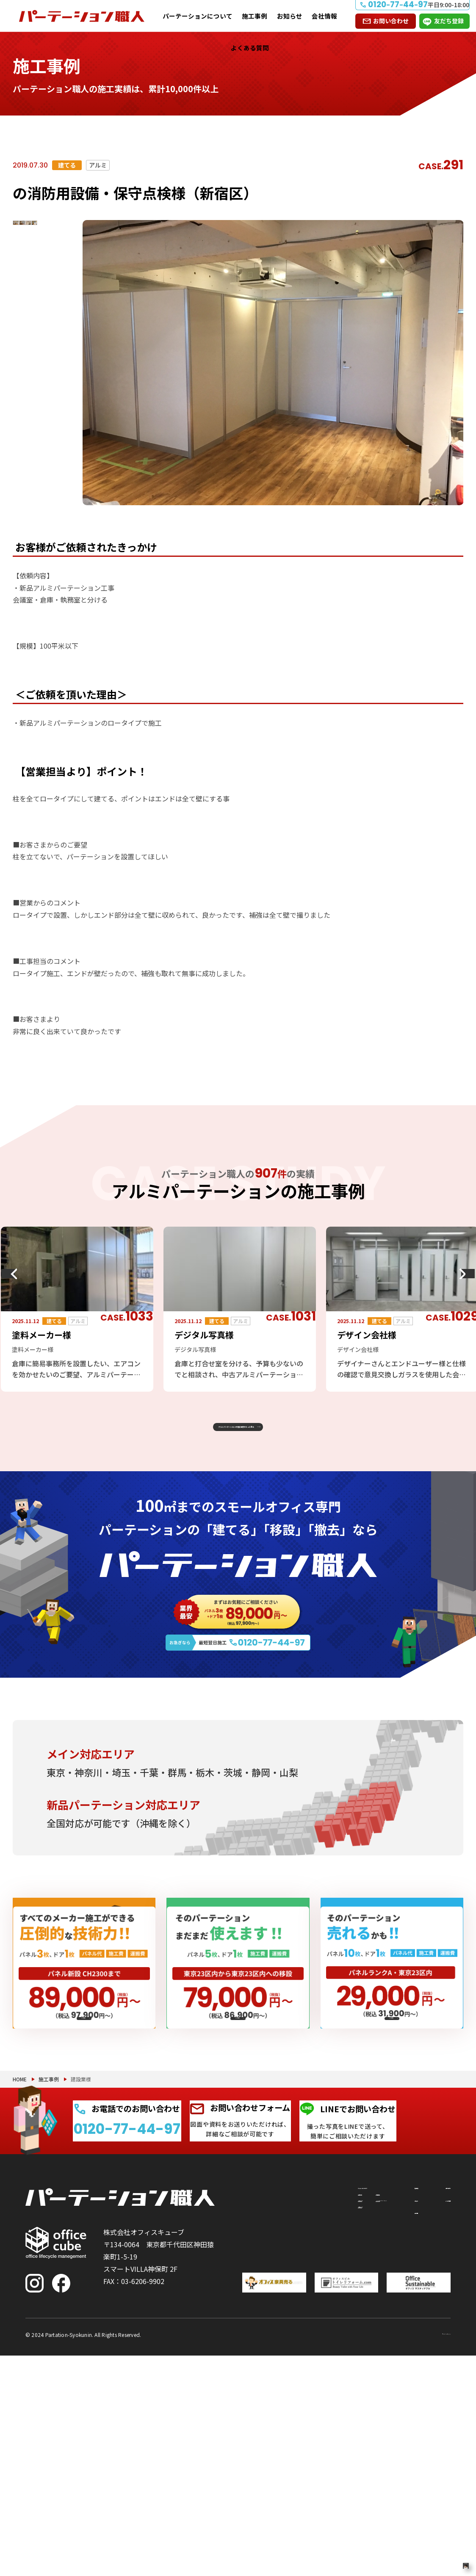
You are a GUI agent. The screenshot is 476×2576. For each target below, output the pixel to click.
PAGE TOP (442, 2526)
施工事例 (254, 15)
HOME (20, 2242)
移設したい (253, 2421)
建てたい (253, 2395)
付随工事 (297, 2390)
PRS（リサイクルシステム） (311, 2410)
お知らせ (289, 15)
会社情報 (324, 15)
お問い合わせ (391, 21)
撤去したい (253, 2446)
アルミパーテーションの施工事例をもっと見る (231, 1436)
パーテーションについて (197, 15)
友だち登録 (449, 21)
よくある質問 (250, 47)
